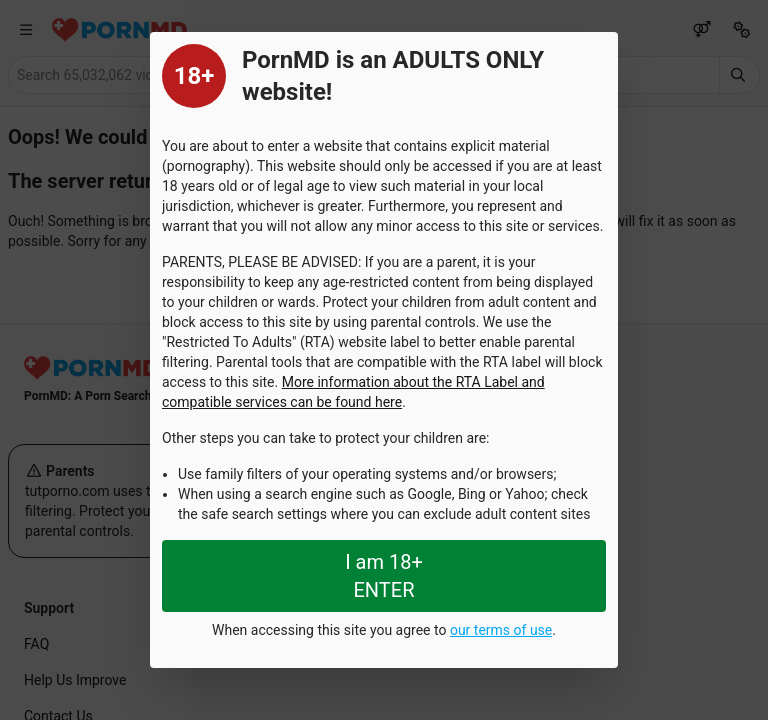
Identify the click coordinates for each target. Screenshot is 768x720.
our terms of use (501, 630)
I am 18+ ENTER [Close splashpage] (384, 576)
